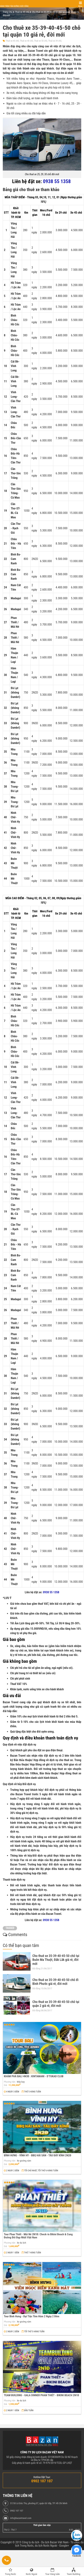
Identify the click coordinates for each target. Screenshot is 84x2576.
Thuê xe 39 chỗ (54, 41)
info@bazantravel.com (20, 2518)
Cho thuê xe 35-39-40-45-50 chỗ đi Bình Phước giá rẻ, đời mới (55, 1982)
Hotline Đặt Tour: (42, 2477)
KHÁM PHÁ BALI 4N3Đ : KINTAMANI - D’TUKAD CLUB (33, 2076)
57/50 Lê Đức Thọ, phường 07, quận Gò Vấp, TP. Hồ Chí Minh (38, 2503)
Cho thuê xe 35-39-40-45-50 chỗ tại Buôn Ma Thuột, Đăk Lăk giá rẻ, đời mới (55, 1960)
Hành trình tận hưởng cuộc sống (14, 6)
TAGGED (10, 1928)
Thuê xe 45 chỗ (12, 41)
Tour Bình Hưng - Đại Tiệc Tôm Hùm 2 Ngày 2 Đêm (31, 2316)
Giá (5, 2085)
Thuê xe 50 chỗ (40, 41)
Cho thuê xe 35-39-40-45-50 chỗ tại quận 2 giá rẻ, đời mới (55, 2004)
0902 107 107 (16, 2510)
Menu (80, 6)
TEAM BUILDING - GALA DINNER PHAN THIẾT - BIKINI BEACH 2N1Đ (41, 2395)
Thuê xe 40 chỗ (26, 41)
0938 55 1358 (57, 181)
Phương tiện (9, 2082)
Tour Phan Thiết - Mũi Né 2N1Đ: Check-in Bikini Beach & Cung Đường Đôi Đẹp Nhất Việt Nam (38, 2236)
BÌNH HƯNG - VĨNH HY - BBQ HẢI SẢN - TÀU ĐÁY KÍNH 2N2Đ (37, 2155)
